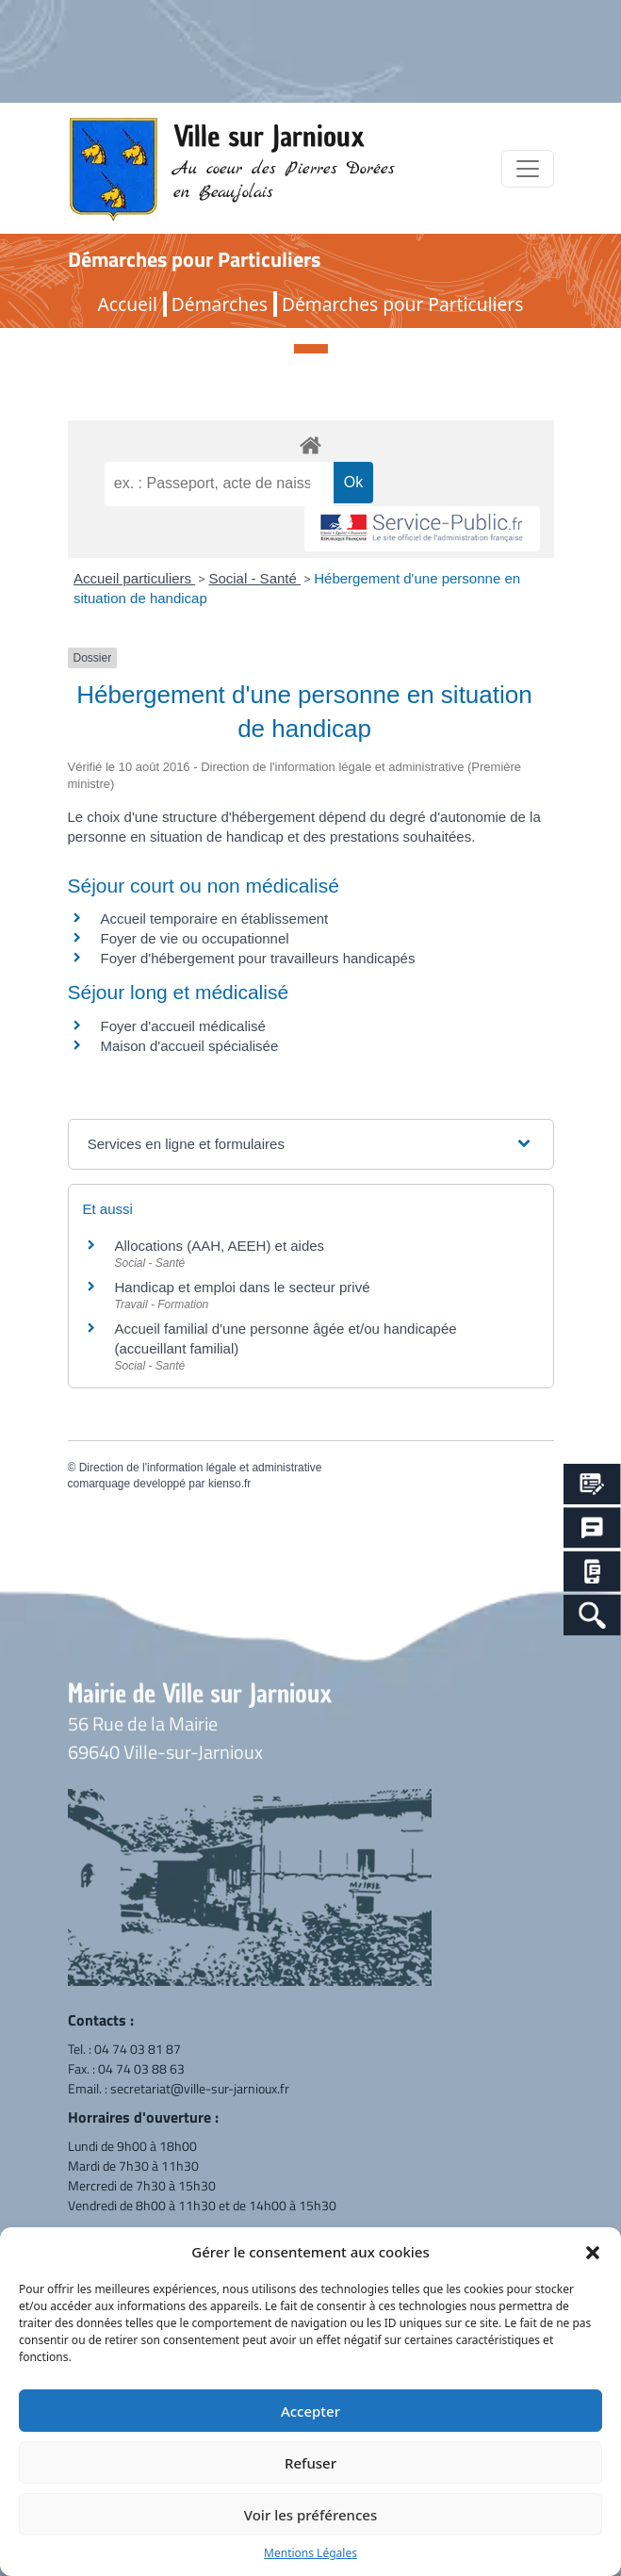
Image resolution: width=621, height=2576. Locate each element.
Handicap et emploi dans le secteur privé (242, 1287)
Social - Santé (254, 578)
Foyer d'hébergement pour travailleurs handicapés (258, 958)
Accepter (310, 2411)
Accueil (127, 304)
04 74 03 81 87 (137, 2049)
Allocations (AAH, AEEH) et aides (220, 1246)
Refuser (310, 2462)
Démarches (220, 304)
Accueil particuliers (134, 578)
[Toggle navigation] (527, 169)
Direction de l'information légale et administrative (200, 1467)
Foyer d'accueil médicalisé (183, 1026)
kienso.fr (229, 1483)
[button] (592, 2251)
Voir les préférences (310, 2514)
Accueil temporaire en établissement (215, 919)
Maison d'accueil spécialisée (190, 1046)
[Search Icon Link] (592, 1615)
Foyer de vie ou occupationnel (195, 938)
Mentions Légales (310, 2553)
